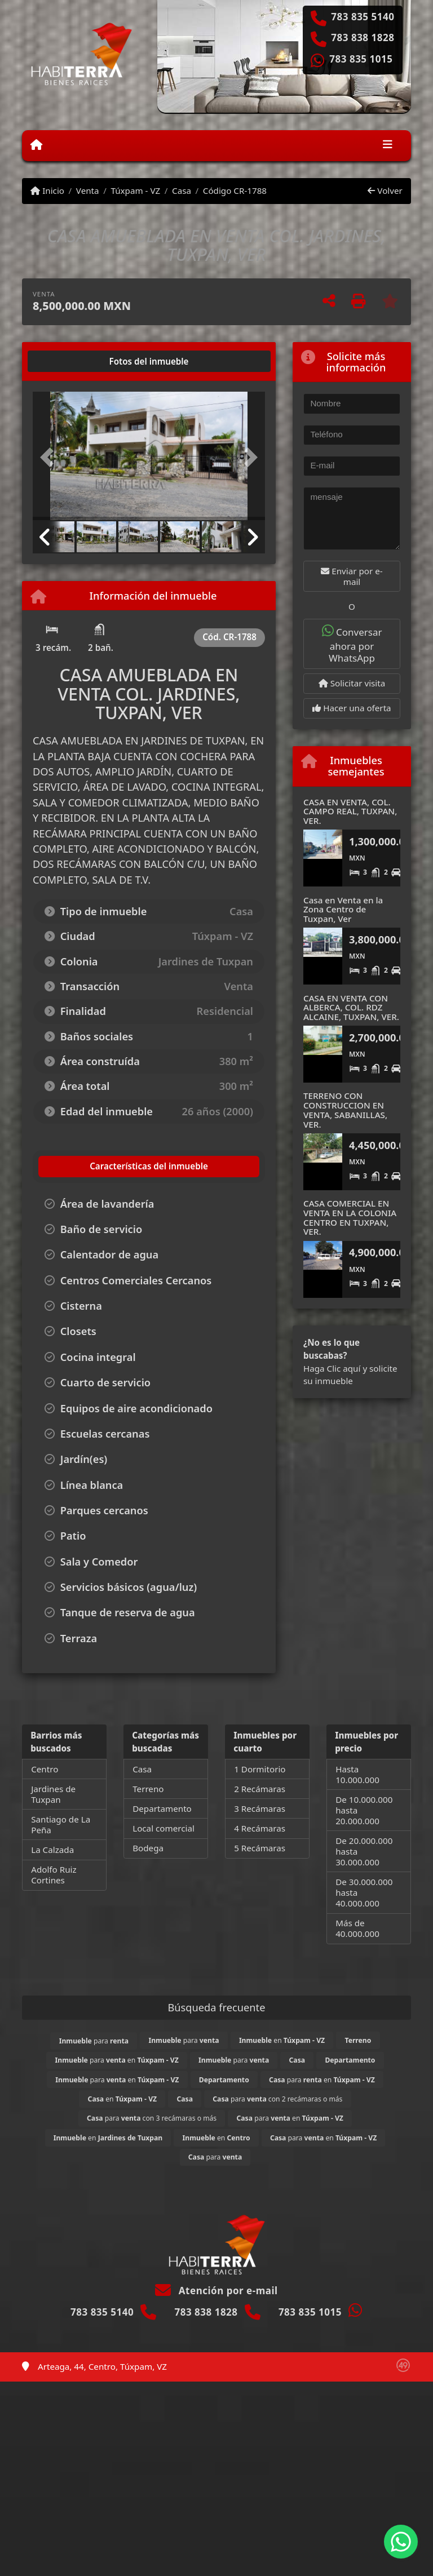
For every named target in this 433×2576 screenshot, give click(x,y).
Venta (87, 190)
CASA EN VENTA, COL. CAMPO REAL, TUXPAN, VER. (350, 811)
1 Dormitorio (259, 1769)
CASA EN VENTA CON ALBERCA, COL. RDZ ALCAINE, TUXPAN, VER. (351, 1007)
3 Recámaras (259, 1808)
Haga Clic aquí (331, 1368)
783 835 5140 (362, 17)
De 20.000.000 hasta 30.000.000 (363, 1851)
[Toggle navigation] (388, 145)
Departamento (162, 1808)
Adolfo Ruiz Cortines (53, 1875)
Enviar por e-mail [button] (351, 576)
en (282, 2040)
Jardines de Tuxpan (53, 1794)
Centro (44, 1769)
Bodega (148, 1848)
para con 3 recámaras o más (151, 2118)
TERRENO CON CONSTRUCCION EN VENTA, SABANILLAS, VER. (345, 1109)
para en (117, 2060)
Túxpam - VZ (135, 190)
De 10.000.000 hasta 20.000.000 (363, 1810)
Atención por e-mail (216, 2290)
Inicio (47, 190)
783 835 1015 (360, 59)
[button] (50, 457)
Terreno (148, 1788)
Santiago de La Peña (60, 1824)
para (94, 2041)
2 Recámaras (259, 1788)
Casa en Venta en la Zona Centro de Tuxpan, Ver (343, 909)
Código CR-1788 (235, 190)
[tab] (76, 361)
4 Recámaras (259, 1828)
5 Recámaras (259, 1848)
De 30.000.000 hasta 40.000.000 (363, 1892)
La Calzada (52, 1849)
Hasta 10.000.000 (357, 1774)
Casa (181, 190)
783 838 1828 (362, 38)
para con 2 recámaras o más (277, 2099)
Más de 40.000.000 (357, 1928)
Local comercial (163, 1828)
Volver (385, 190)
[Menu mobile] (36, 145)
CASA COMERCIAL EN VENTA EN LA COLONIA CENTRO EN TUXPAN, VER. (349, 1217)
